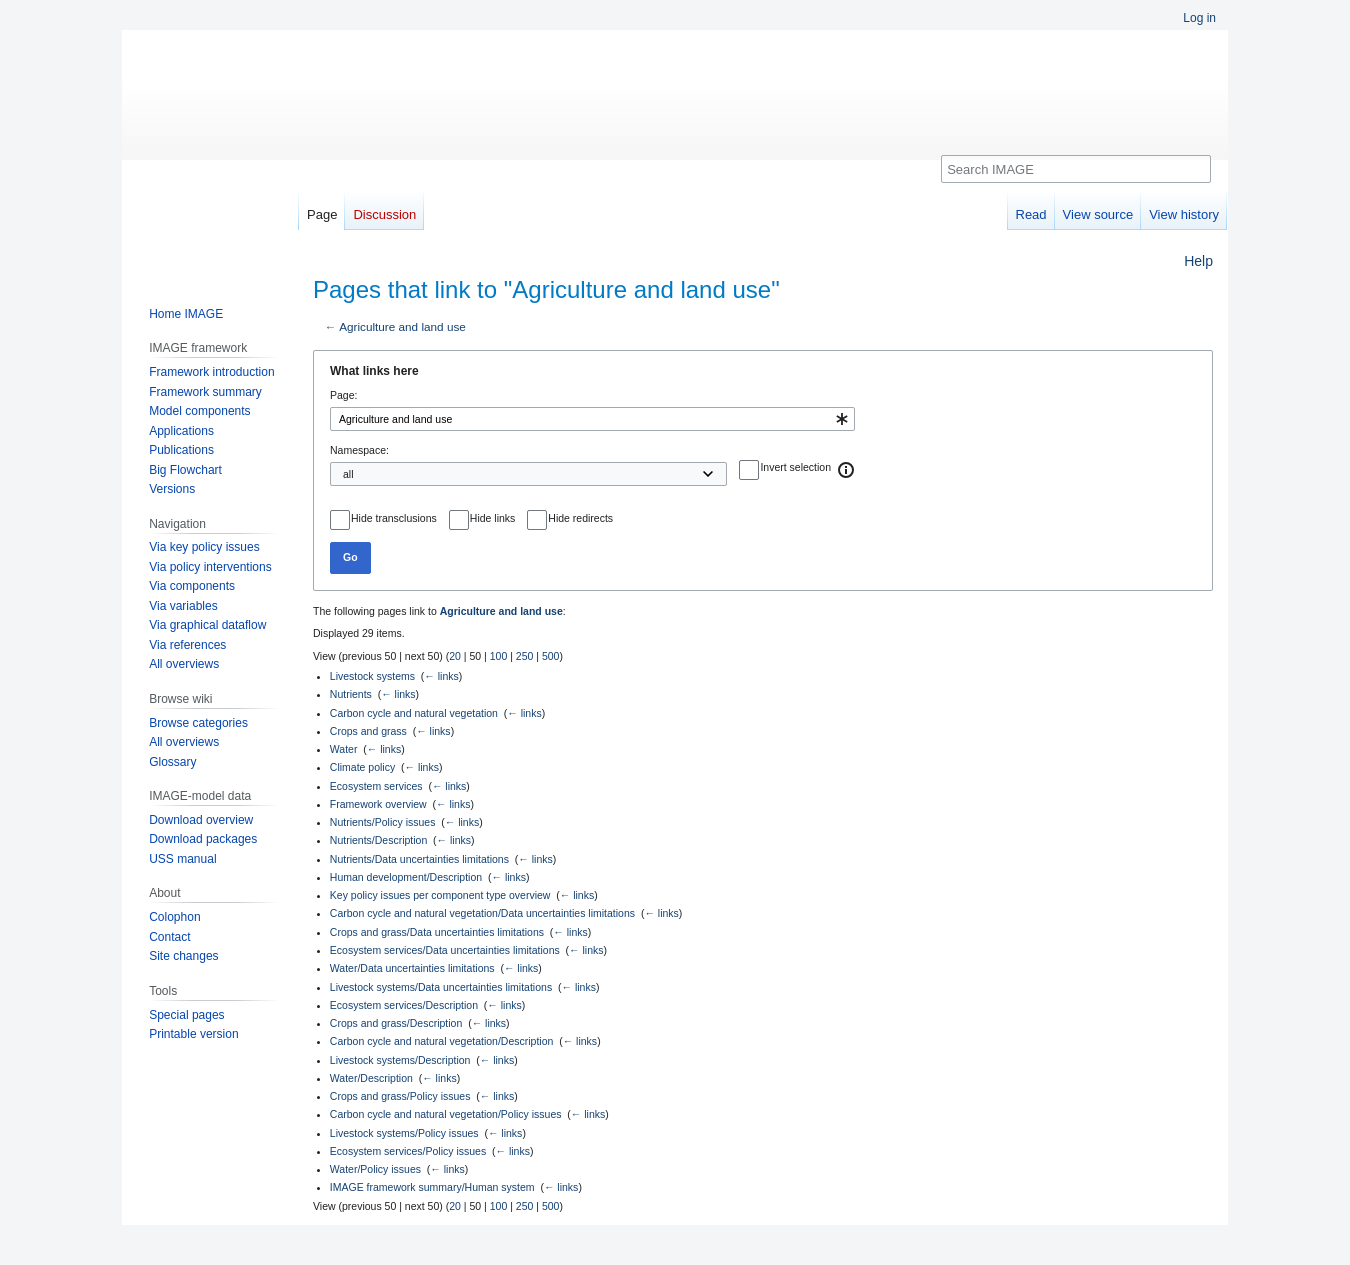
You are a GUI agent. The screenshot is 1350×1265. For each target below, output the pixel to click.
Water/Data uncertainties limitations (412, 968)
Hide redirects (580, 518)
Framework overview (378, 804)
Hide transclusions (394, 518)
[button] (847, 470)
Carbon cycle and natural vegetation (414, 713)
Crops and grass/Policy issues (400, 1096)
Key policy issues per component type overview (440, 895)
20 (455, 656)
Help (1198, 261)
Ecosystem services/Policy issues (408, 1151)
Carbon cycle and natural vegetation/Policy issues (446, 1114)
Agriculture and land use (402, 326)
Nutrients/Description (378, 840)
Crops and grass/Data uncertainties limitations (437, 932)
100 (499, 656)
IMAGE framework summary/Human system (432, 1187)
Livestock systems (372, 676)
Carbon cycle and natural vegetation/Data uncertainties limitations (482, 913)
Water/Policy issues (375, 1169)
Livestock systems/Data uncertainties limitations (441, 987)
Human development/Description (406, 877)
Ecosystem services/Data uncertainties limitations (445, 950)
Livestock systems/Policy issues (404, 1133)
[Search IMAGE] (1076, 169)
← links (441, 676)
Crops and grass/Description (396, 1023)
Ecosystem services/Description (404, 1005)
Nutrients (351, 694)
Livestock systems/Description (400, 1060)
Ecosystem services (376, 786)
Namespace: (359, 450)
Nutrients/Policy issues (383, 822)
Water (344, 749)
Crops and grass (368, 731)
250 (525, 656)
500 (551, 656)
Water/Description (371, 1078)
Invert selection (795, 467)
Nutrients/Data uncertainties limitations (419, 859)
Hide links (493, 518)
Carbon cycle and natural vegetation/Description (442, 1041)
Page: (343, 395)
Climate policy (362, 767)
